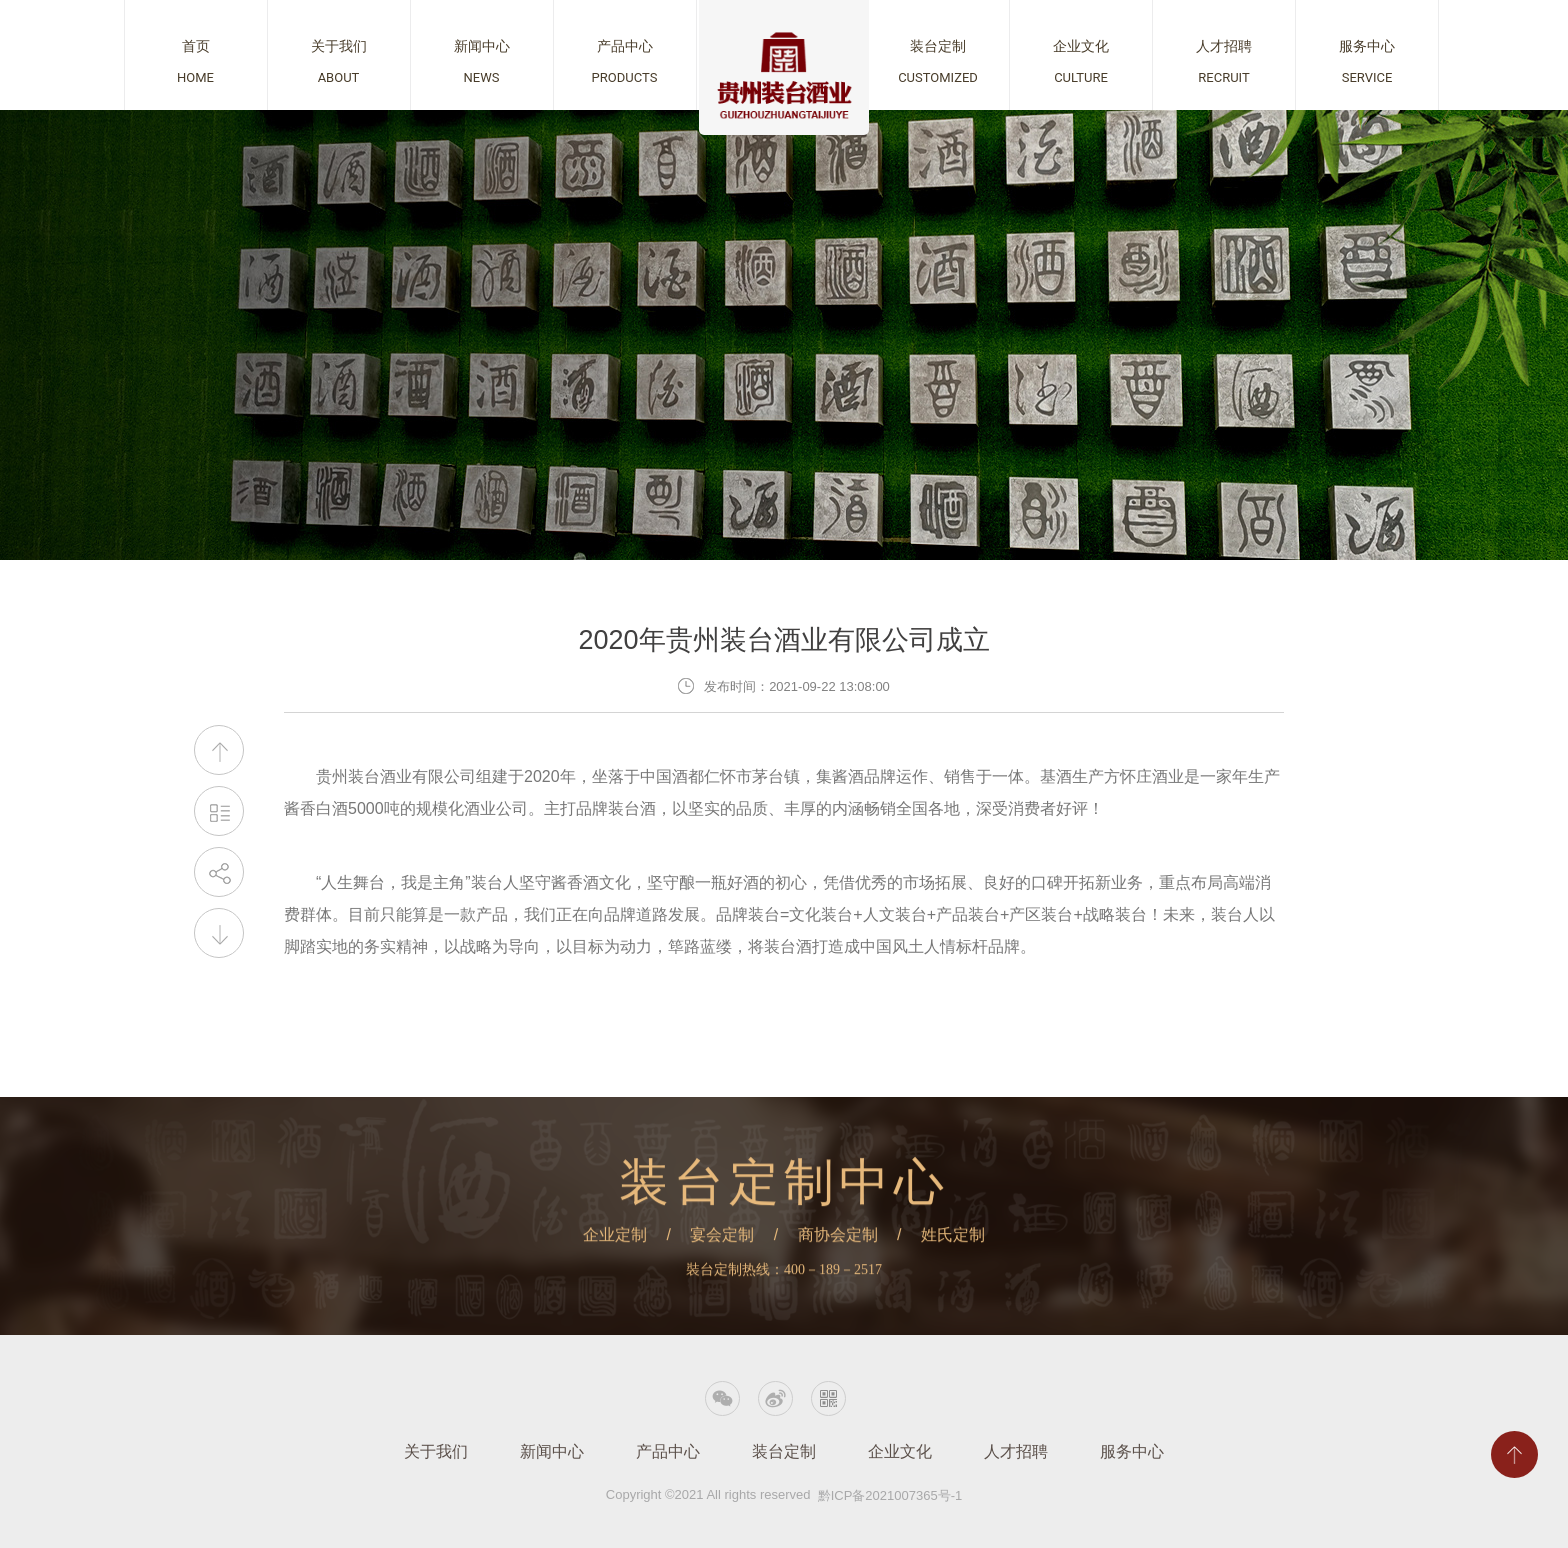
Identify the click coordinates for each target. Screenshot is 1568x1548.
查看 (196, 55)
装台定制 (784, 1451)
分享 (219, 872)
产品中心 (668, 1451)
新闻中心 (552, 1451)
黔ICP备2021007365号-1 (890, 1495)
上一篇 (219, 750)
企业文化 (900, 1451)
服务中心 (1132, 1451)
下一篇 (219, 933)
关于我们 (436, 1451)
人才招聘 (1016, 1451)
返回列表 (219, 811)
